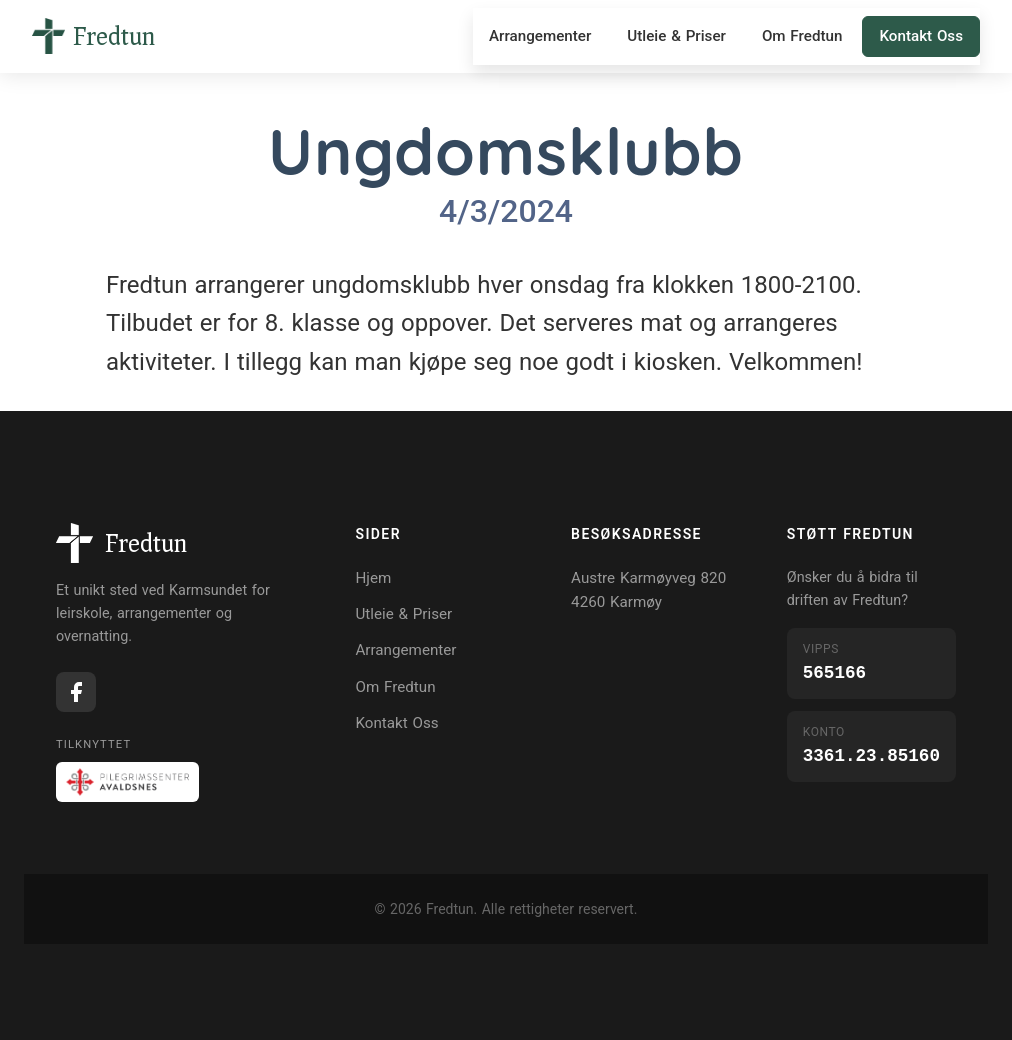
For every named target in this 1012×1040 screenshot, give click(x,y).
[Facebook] (76, 692)
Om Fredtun (802, 36)
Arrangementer (540, 36)
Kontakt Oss (921, 36)
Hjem (373, 578)
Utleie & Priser (676, 36)
